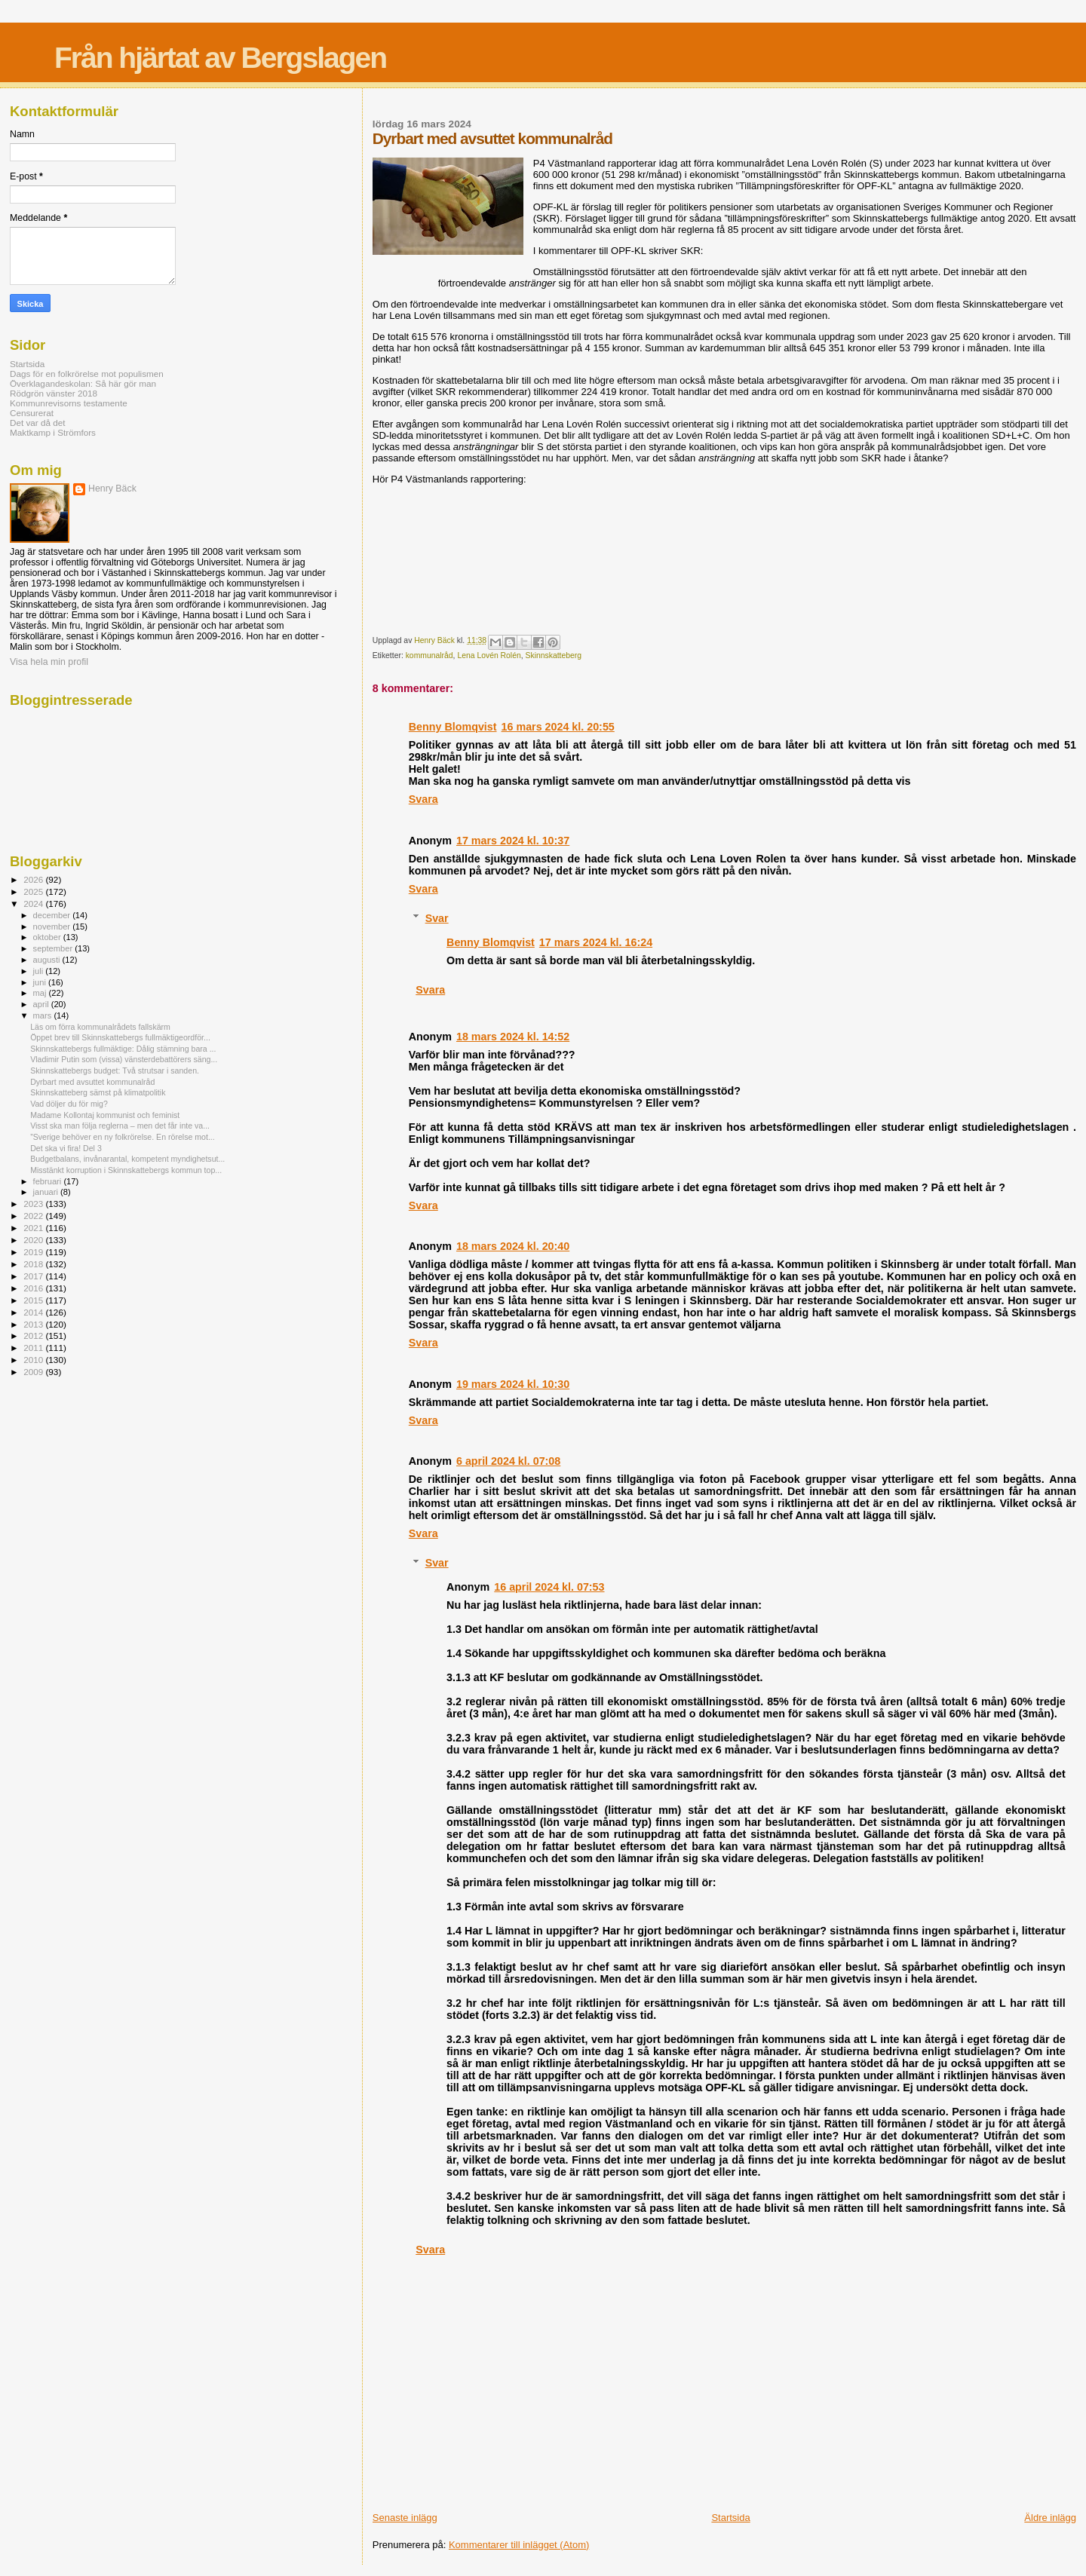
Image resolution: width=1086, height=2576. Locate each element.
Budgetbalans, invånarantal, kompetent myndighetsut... (127, 1158)
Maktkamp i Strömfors (53, 432)
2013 (34, 1324)
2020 (34, 1240)
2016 (34, 1288)
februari (48, 1181)
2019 (34, 1252)
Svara (423, 799)
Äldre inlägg (1050, 2517)
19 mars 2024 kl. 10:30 (512, 1384)
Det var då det (38, 422)
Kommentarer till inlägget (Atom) (519, 2544)
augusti (48, 959)
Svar (437, 918)
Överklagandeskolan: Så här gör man (83, 383)
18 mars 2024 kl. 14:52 (512, 1037)
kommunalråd (429, 655)
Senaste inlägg (405, 2517)
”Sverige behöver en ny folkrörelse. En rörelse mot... (122, 1136)
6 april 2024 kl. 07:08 (508, 1461)
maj (41, 992)
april (42, 1004)
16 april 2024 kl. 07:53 (549, 1587)
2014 (34, 1312)
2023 (34, 1203)
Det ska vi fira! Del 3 (66, 1148)
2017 (34, 1276)
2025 (34, 891)
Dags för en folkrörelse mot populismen (87, 373)
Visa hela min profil (49, 662)
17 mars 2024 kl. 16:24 (595, 942)
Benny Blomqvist (453, 727)
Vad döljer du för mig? (69, 1103)
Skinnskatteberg (554, 655)
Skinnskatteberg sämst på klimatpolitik (97, 1092)
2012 (34, 1335)
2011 (34, 1347)
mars (43, 1015)
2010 (34, 1360)
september (54, 948)
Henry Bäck (112, 488)
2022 (34, 1216)
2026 (34, 879)
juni (40, 982)
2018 (34, 1264)
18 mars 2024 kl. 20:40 (512, 1246)
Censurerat (32, 413)
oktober (48, 937)
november (53, 926)
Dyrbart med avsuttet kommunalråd (92, 1081)
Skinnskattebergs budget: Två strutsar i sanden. (114, 1070)
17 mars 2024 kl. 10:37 (512, 841)
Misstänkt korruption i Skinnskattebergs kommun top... (126, 1170)
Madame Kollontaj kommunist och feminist (104, 1115)
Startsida (730, 2517)
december (53, 915)
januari (47, 1191)
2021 (34, 1228)
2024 (34, 903)
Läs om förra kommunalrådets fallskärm (100, 1026)
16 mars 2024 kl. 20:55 (558, 727)
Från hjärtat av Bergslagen (220, 57)
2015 (34, 1300)
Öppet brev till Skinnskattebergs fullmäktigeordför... (120, 1037)
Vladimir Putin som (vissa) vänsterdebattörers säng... (123, 1059)
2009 (34, 1372)
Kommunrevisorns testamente (68, 403)
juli (39, 971)
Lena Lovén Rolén (488, 655)
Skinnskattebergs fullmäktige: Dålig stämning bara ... (123, 1048)
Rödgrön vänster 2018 (53, 393)
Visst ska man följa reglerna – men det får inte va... (120, 1125)
